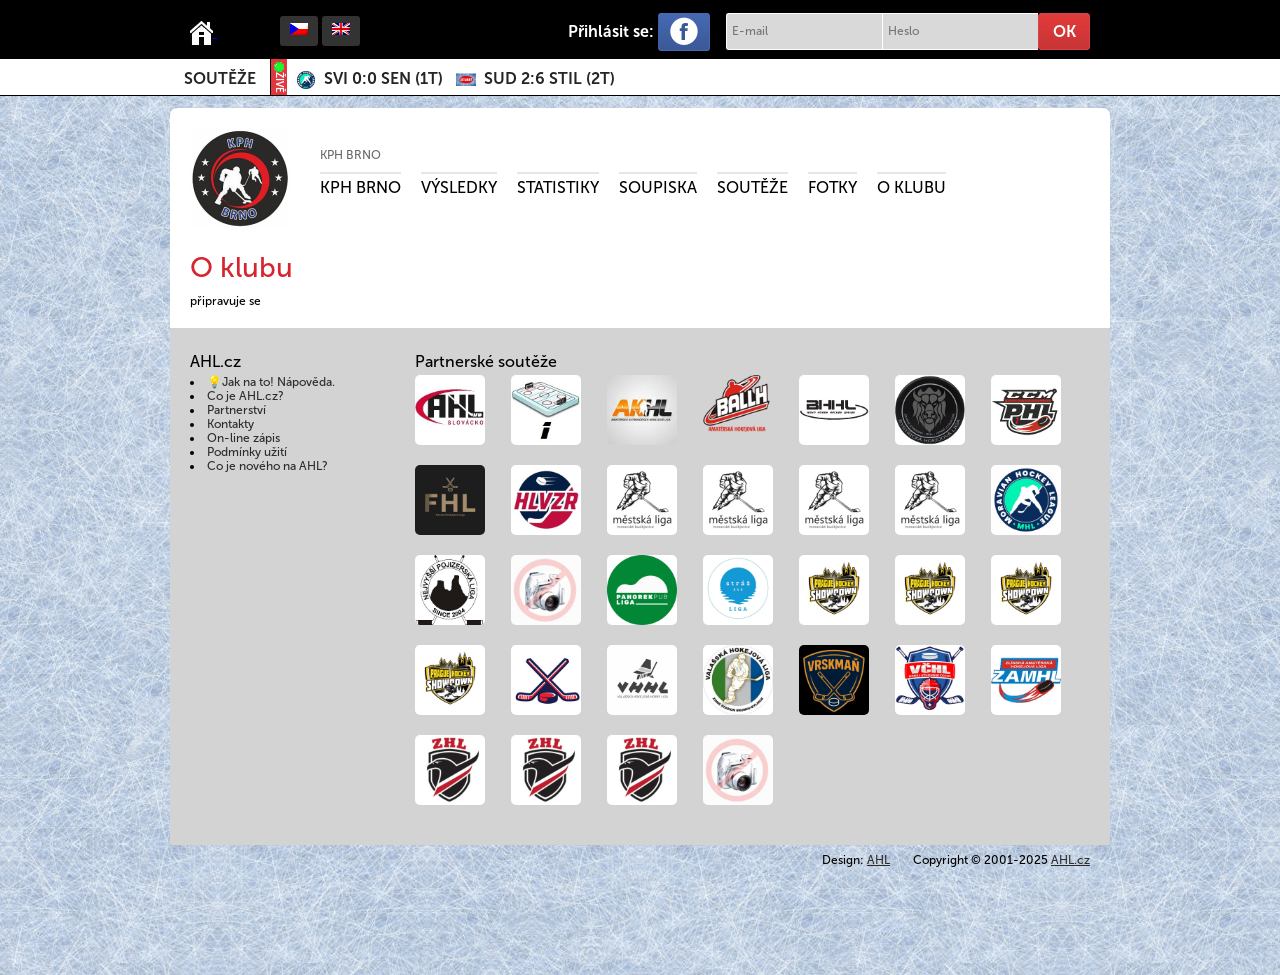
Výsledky (459, 187)
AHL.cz (1070, 860)
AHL (878, 860)
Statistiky (558, 187)
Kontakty (230, 424)
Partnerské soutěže (486, 361)
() (383, 78)
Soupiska (658, 187)
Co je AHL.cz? (245, 396)
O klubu (911, 187)
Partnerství (236, 410)
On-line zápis (243, 438)
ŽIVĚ (279, 77)
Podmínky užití (247, 452)
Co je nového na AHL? (267, 466)
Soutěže (220, 78)
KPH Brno (350, 155)
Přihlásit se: (611, 31)
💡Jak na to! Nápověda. (271, 382)
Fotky (832, 187)
